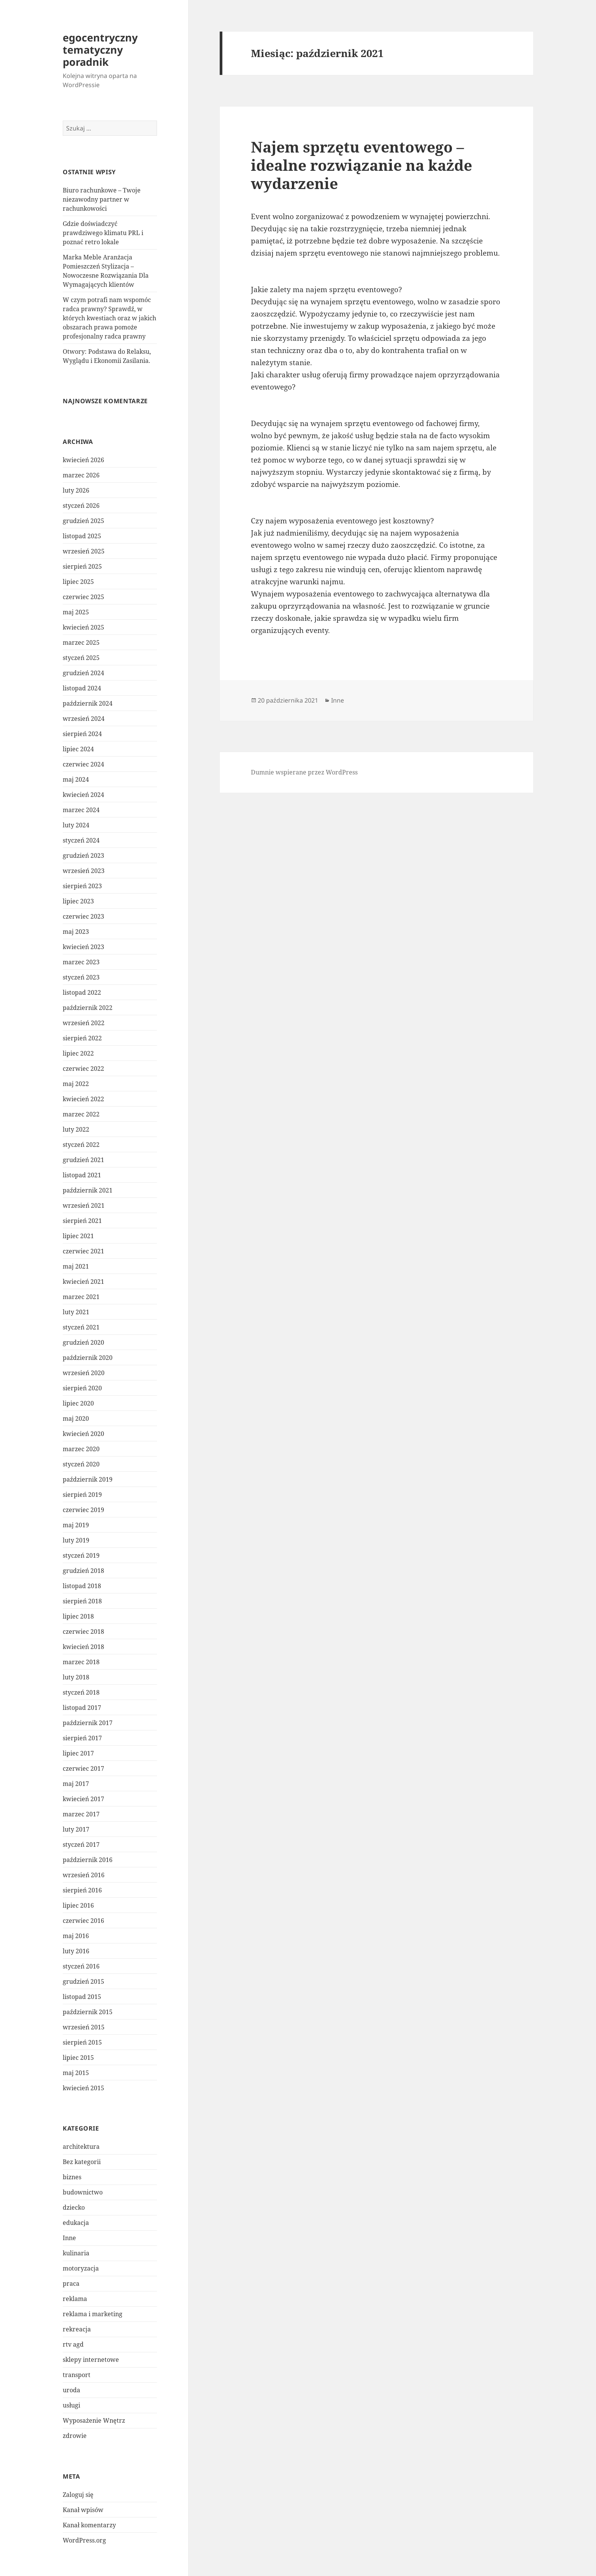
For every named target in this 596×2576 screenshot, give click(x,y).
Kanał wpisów (83, 2510)
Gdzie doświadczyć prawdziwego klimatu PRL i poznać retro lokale (103, 232)
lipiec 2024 (78, 749)
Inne (69, 2238)
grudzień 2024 (83, 673)
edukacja (76, 2222)
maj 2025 (76, 612)
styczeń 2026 (81, 505)
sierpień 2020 (82, 1388)
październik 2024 (88, 703)
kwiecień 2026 (83, 460)
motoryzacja (81, 2268)
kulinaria (76, 2253)
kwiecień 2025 (83, 627)
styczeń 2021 (81, 1327)
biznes (72, 2177)
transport (76, 2375)
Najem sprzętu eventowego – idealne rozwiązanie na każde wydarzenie (361, 165)
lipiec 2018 (78, 1616)
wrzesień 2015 (84, 2027)
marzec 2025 (81, 642)
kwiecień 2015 (83, 2088)
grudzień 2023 (83, 855)
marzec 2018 (81, 1662)
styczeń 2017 (81, 1844)
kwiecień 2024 (83, 794)
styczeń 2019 (81, 1555)
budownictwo (83, 2192)
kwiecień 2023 (83, 947)
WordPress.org (84, 2540)
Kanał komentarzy (89, 2525)
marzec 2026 (81, 475)
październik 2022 (88, 1007)
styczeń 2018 (81, 1692)
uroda (71, 2390)
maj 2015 (76, 2073)
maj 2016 (76, 1936)
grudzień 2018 (83, 1570)
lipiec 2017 (78, 1753)
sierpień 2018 (82, 1601)
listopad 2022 (82, 992)
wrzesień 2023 (84, 871)
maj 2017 (76, 1783)
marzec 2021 (81, 1297)
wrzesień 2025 (84, 551)
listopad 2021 (82, 1175)
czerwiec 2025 (83, 597)
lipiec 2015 (78, 2057)
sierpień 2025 (82, 566)
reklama (75, 2299)
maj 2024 (76, 779)
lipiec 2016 (78, 1905)
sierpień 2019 (82, 1494)
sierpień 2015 (82, 2042)
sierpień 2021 (82, 1220)
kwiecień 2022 (83, 1099)
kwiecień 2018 (83, 1647)
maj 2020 (76, 1418)
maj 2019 (76, 1525)
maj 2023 (76, 931)
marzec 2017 (81, 1814)
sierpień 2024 (82, 734)
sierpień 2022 (82, 1038)
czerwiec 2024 (83, 764)
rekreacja (77, 2329)
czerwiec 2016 (83, 1920)
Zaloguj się (78, 2494)
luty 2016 (76, 1951)
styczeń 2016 (81, 1966)
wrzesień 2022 (84, 1023)
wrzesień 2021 (84, 1205)
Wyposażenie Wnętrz (94, 2420)
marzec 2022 (81, 1114)
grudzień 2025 (83, 521)
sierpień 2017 (82, 1738)
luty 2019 (76, 1540)
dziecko (74, 2207)
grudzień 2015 (83, 1981)
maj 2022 (76, 1084)
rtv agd (73, 2344)
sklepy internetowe (91, 2359)
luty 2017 (76, 1829)
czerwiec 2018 (83, 1631)
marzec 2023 (81, 962)
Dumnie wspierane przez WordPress (304, 772)
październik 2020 (88, 1357)
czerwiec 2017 (83, 1768)
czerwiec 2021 (83, 1251)
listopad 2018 (82, 1586)
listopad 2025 (82, 536)
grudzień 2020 (83, 1342)
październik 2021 (88, 1190)
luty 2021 (76, 1312)
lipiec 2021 (78, 1236)
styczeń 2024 (81, 840)
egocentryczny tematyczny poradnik (100, 49)
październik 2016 (88, 1860)
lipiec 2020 (78, 1403)
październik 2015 (88, 2012)
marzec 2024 (81, 810)
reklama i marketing (92, 2314)
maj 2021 (76, 1266)
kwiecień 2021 (83, 1281)
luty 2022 (76, 1129)
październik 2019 (88, 1479)
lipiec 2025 (78, 581)
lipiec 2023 (78, 901)
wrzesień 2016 (84, 1875)
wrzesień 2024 (84, 718)
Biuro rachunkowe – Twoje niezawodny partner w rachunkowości (102, 199)
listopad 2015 (82, 1996)
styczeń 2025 (81, 658)
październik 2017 (88, 1723)
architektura (81, 2146)
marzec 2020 (81, 1449)
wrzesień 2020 (84, 1373)
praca (71, 2283)
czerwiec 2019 (83, 1510)
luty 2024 (76, 825)
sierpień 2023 (82, 886)
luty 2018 (76, 1677)
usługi (71, 2405)
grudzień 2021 (83, 1160)
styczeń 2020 (81, 1464)
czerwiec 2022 (83, 1068)
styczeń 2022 (81, 1144)
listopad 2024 (82, 688)
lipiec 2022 (78, 1053)
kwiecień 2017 (83, 1799)
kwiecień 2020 (83, 1434)
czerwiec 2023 (83, 916)
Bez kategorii (82, 2162)
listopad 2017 (82, 1707)
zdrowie (75, 2435)
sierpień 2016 (82, 1890)
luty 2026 (76, 490)
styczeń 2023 (81, 977)
